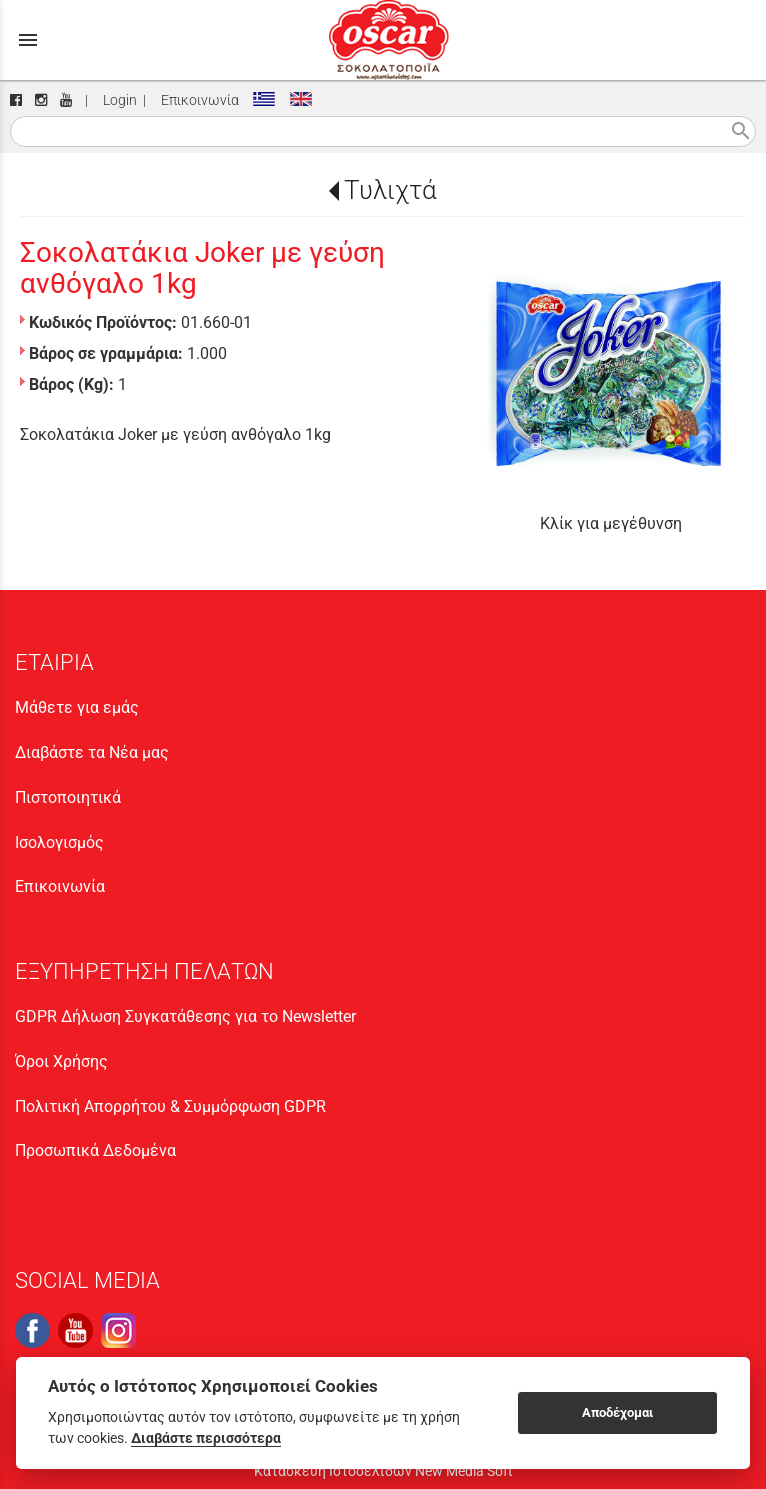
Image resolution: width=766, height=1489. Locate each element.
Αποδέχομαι (617, 1412)
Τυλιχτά (390, 190)
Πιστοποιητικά (68, 797)
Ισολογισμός (59, 842)
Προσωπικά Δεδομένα (95, 1150)
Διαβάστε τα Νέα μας (92, 752)
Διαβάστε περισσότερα (206, 1438)
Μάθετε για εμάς (77, 707)
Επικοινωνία (197, 100)
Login (117, 100)
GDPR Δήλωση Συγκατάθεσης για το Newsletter (185, 1016)
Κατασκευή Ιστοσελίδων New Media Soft (383, 1471)
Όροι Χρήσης (61, 1061)
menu (28, 40)
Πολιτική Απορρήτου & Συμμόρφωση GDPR (170, 1106)
